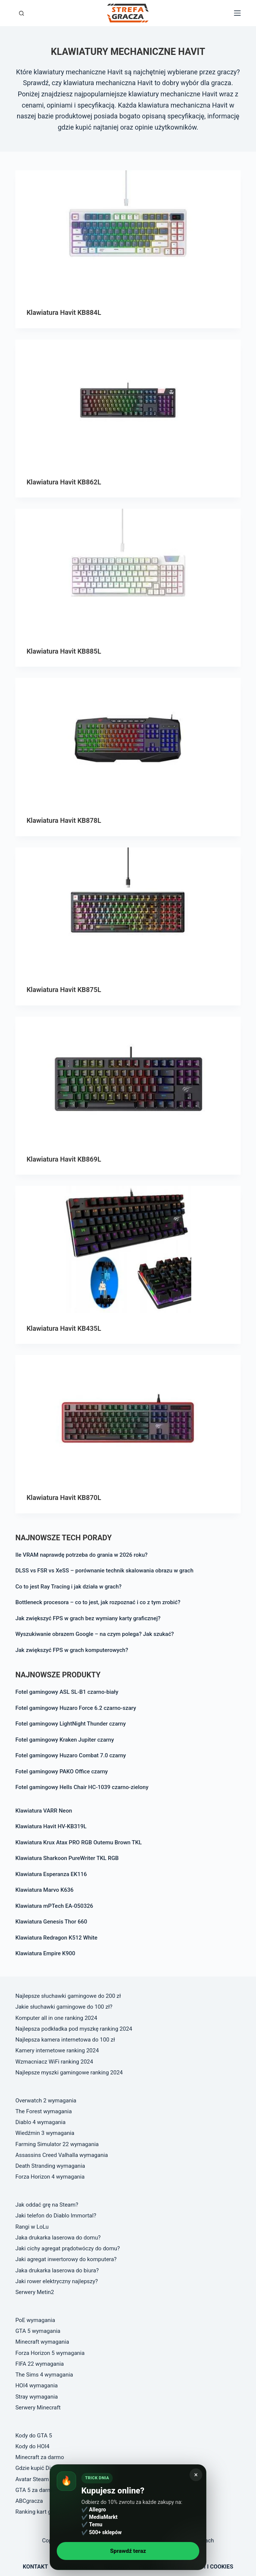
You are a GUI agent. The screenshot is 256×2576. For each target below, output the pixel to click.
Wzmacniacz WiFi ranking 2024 (54, 2061)
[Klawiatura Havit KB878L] (128, 741)
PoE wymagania (35, 2320)
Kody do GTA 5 (33, 2435)
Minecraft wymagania (42, 2341)
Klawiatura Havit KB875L (63, 989)
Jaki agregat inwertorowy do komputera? (65, 2259)
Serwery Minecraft (37, 2407)
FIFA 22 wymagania (39, 2363)
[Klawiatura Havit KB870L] (128, 1418)
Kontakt (35, 2566)
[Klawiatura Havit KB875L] (128, 910)
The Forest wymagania (43, 2111)
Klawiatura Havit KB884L (63, 312)
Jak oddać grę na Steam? (46, 2204)
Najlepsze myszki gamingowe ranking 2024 (69, 2072)
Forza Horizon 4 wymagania (49, 2176)
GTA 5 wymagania (37, 2331)
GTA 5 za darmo (35, 2490)
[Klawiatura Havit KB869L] (128, 1080)
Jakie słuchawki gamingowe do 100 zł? (63, 2006)
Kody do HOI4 (32, 2446)
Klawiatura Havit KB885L (63, 651)
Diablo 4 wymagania (40, 2122)
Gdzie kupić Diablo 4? (41, 2468)
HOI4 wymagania (36, 2385)
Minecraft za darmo (39, 2457)
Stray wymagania (36, 2396)
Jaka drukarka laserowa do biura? (57, 2270)
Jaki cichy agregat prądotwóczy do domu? (67, 2248)
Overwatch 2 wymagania (45, 2100)
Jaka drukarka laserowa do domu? (57, 2237)
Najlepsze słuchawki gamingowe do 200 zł (68, 1996)
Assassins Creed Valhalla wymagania (61, 2155)
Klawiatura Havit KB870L (63, 1497)
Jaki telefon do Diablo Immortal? (55, 2215)
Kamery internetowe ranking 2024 (57, 2050)
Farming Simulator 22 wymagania (57, 2144)
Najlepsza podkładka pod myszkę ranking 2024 (73, 2028)
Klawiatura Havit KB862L (63, 482)
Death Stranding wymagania (50, 2166)
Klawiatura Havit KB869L (63, 1159)
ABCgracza (29, 2501)
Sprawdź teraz (128, 2551)
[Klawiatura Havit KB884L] (128, 233)
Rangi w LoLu (32, 2226)
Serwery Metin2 (34, 2292)
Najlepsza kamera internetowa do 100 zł (65, 2039)
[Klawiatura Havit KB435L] (128, 1249)
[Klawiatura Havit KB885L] (128, 572)
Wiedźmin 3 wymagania (44, 2133)
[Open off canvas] (237, 13)
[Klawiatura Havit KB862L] (128, 403)
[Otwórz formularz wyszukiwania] (21, 13)
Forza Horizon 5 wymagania (49, 2353)
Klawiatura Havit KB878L (63, 820)
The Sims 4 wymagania (44, 2374)
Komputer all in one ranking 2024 (56, 2018)
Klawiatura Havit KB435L (63, 1328)
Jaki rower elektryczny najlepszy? (56, 2281)
